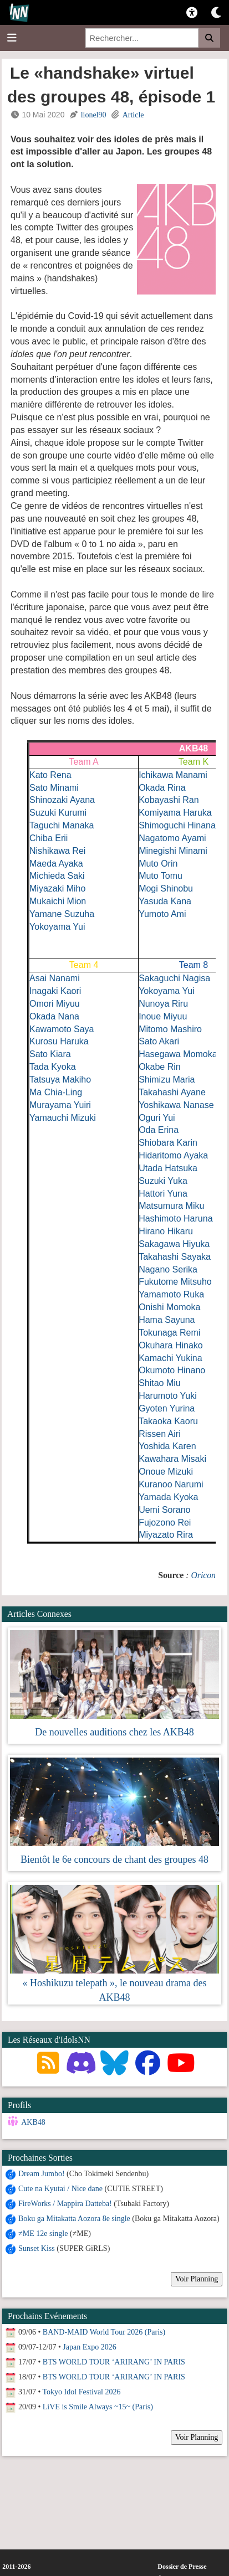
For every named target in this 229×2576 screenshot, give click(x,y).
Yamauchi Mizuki (62, 1117)
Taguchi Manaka (61, 825)
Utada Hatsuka (168, 1168)
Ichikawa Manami (173, 775)
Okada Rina (162, 787)
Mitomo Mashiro (170, 1029)
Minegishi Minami (173, 851)
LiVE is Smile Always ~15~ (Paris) (98, 2407)
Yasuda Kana (165, 901)
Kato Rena (50, 775)
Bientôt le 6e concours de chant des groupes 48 (114, 1859)
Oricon (203, 1575)
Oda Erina (159, 1130)
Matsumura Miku (171, 1205)
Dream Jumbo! (41, 2174)
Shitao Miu (160, 1383)
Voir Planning (196, 2279)
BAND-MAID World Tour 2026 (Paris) (104, 2332)
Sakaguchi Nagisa (174, 978)
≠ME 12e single (43, 2233)
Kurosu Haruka (59, 1041)
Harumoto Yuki (168, 1395)
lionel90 (93, 115)
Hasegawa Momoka (178, 1054)
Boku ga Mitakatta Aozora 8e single (74, 2218)
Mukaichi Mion (57, 901)
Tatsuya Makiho (60, 1079)
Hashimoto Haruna (175, 1218)
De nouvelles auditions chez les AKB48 (114, 1732)
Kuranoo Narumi (171, 1484)
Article (133, 115)
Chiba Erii (48, 838)
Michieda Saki (57, 875)
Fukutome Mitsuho (175, 1281)
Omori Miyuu (54, 1003)
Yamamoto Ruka (171, 1294)
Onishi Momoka (169, 1307)
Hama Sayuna (167, 1320)
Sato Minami (54, 787)
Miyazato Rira (166, 1534)
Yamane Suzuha (61, 914)
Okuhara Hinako (171, 1345)
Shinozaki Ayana (62, 800)
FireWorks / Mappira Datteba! (65, 2203)
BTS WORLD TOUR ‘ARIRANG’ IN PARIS (114, 2362)
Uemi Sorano (164, 1509)
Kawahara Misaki (172, 1459)
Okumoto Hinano (172, 1370)
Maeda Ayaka (56, 863)
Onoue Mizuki (166, 1471)
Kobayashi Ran (169, 800)
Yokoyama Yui (57, 926)
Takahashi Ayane (172, 1092)
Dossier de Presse (181, 2566)
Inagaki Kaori (55, 991)
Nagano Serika (168, 1269)
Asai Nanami (54, 978)
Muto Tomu (160, 875)
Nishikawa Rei (57, 851)
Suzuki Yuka (163, 1181)
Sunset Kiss (36, 2248)
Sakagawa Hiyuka (174, 1244)
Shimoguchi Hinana (177, 825)
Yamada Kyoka (168, 1497)
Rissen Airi (160, 1434)
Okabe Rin (160, 1066)
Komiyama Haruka (175, 812)
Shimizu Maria (167, 1079)
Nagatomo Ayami (172, 838)
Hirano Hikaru (166, 1231)
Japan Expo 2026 (89, 2347)
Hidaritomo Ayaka (173, 1155)
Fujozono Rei (165, 1522)
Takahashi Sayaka (175, 1256)
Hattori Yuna (163, 1193)
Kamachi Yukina (170, 1358)
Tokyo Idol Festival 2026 (82, 2392)
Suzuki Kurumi (57, 812)
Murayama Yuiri (60, 1105)
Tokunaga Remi (169, 1332)
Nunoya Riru (163, 1003)
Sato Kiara (50, 1054)
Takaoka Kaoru (168, 1421)
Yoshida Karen (167, 1446)
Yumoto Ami (162, 914)
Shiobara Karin (168, 1142)
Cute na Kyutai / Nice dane (60, 2189)
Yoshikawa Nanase (176, 1105)
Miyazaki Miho (57, 888)
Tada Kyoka (52, 1066)
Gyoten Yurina (167, 1408)
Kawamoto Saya (61, 1029)
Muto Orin (158, 863)
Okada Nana (54, 1016)
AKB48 (33, 2122)
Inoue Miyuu (163, 1016)
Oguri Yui (157, 1117)
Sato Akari (159, 1041)
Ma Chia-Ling (55, 1092)
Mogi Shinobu (166, 888)
